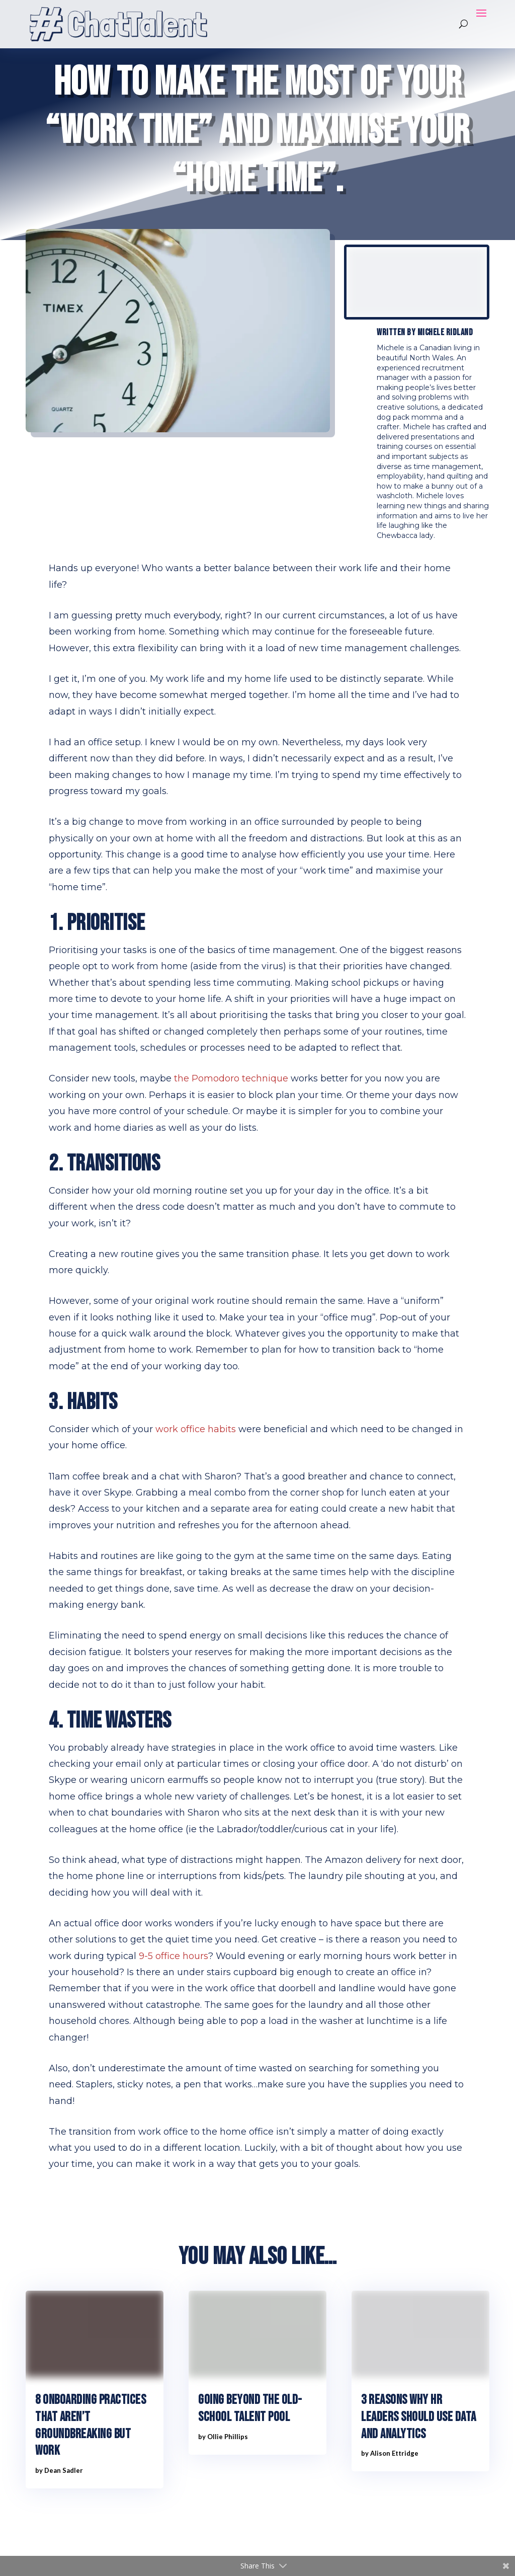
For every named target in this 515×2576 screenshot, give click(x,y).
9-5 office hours (173, 1956)
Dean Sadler (63, 2470)
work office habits (195, 1429)
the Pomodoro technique (231, 1078)
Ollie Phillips (227, 2437)
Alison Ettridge (394, 2453)
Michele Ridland (445, 332)
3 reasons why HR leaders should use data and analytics (418, 2417)
